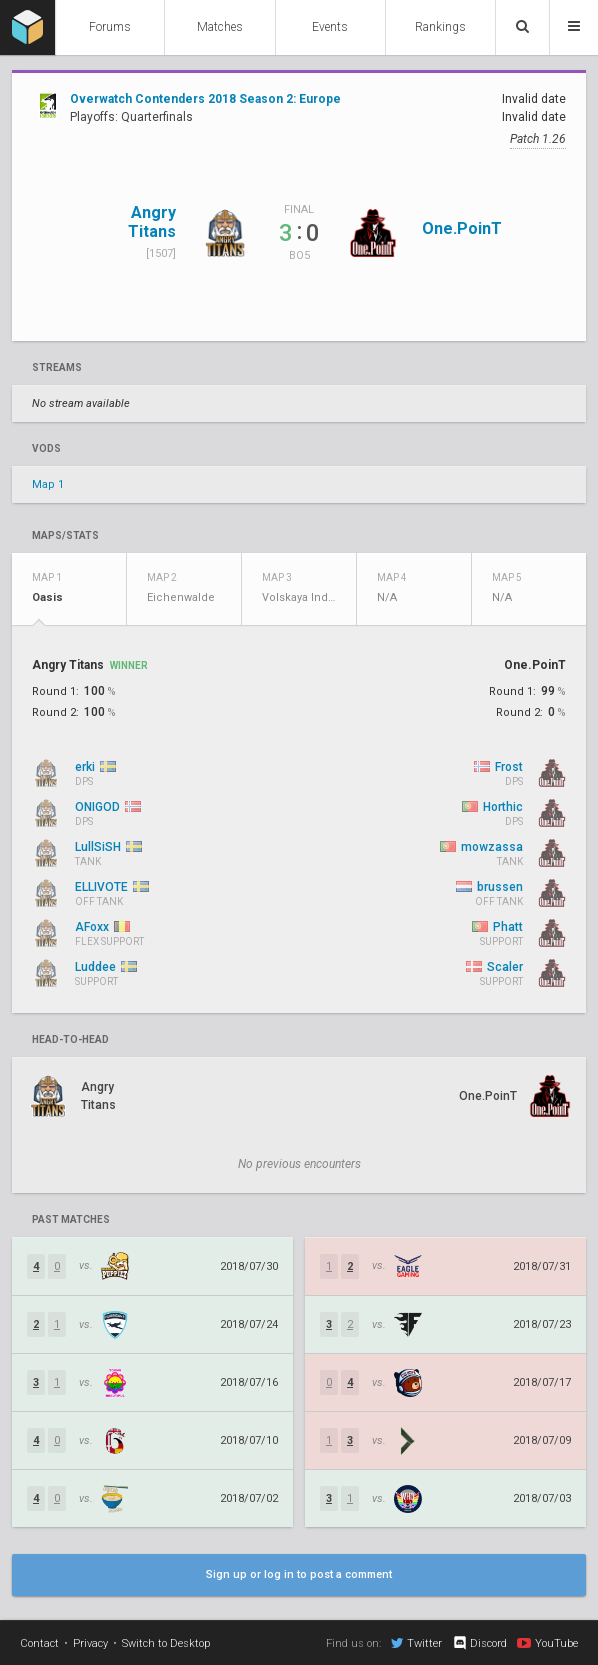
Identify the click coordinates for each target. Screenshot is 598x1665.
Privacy (90, 1643)
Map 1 (48, 484)
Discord (479, 1643)
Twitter (416, 1643)
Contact (39, 1643)
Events (330, 27)
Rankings (440, 27)
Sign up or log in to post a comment (299, 1574)
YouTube (547, 1643)
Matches (220, 27)
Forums (110, 27)
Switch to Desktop (166, 1643)
